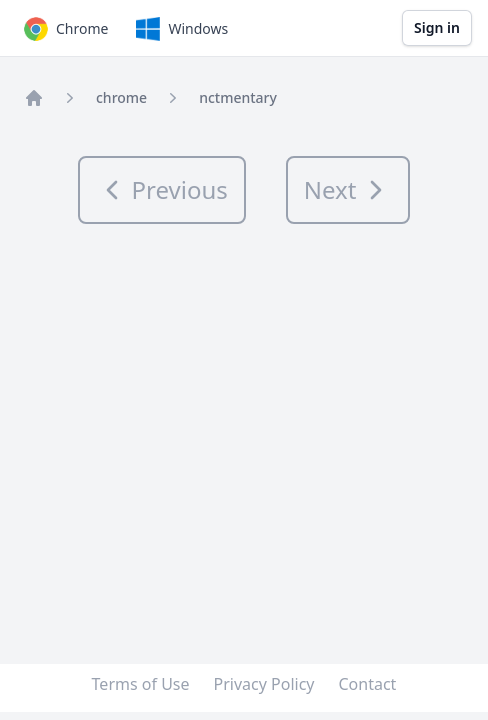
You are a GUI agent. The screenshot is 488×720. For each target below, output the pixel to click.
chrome (121, 97)
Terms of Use (141, 684)
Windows (180, 29)
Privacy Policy (264, 684)
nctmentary (238, 97)
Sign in (437, 27)
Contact (368, 684)
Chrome (64, 29)
